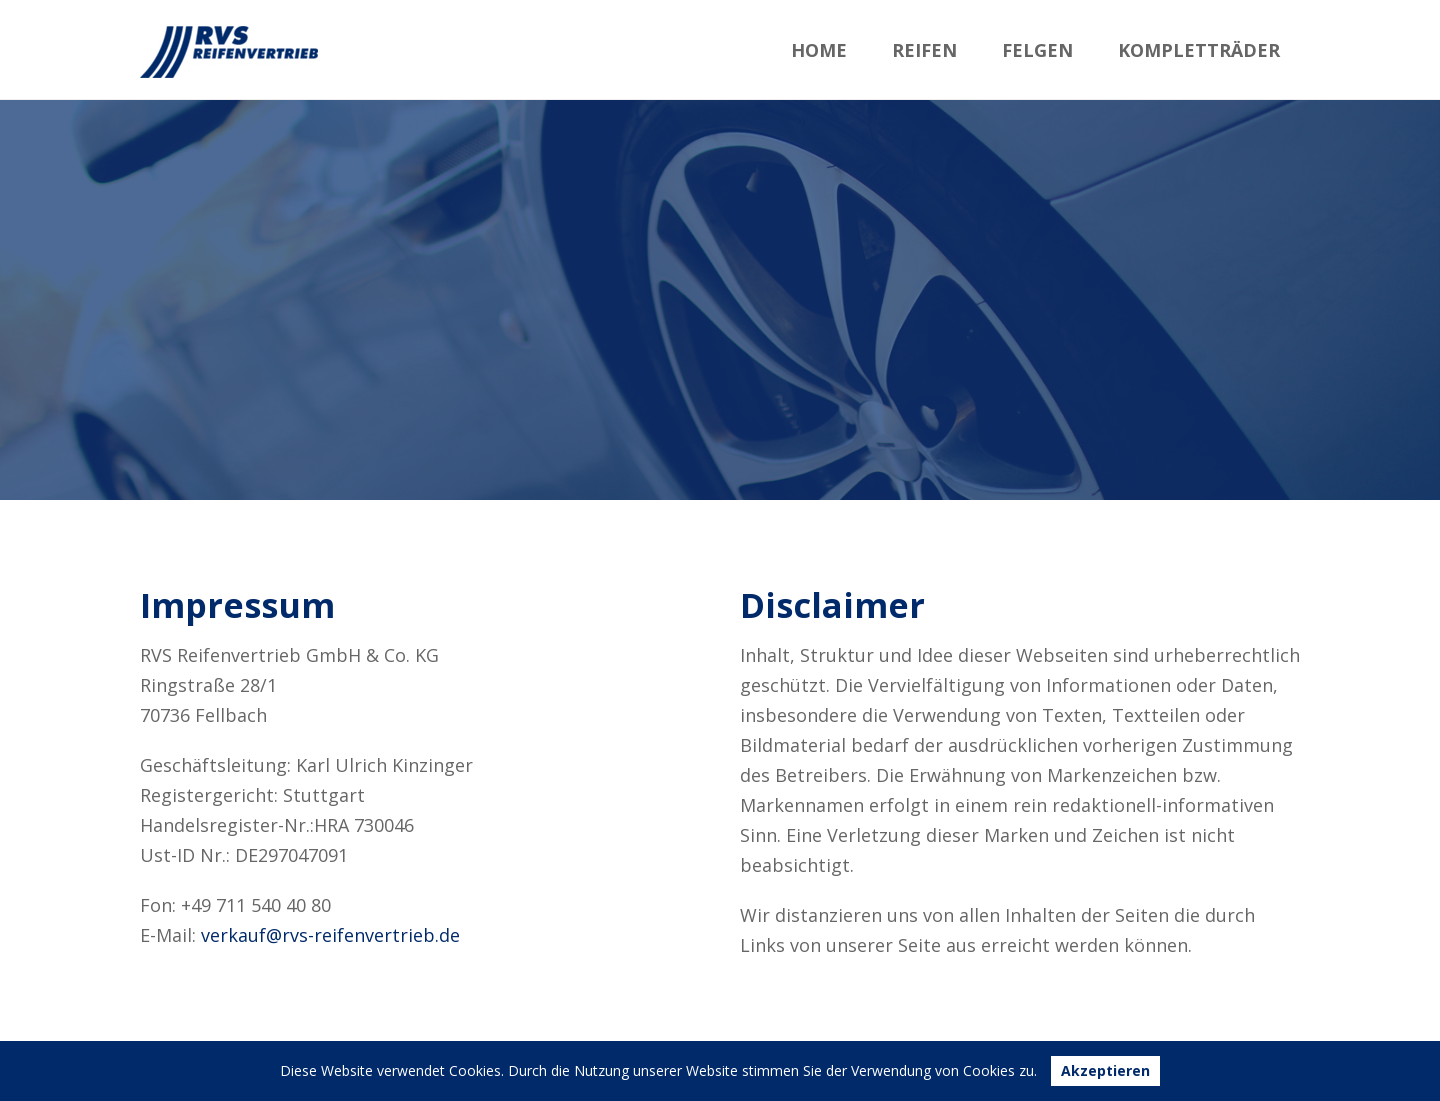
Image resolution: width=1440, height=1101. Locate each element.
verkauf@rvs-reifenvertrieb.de (330, 935)
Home (819, 50)
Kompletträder (1199, 50)
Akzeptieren (1105, 1070)
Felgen (1037, 50)
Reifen (924, 50)
